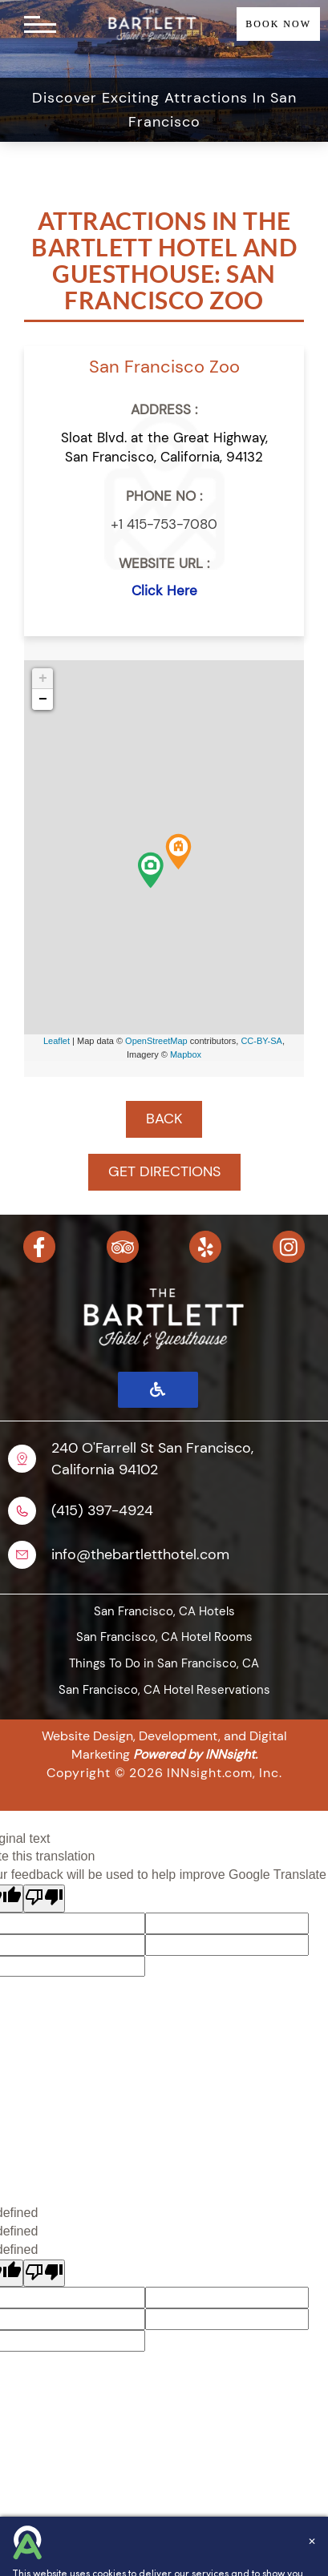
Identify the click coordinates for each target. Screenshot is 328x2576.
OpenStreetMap (156, 1041)
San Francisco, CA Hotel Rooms (164, 1637)
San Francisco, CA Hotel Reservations (164, 1690)
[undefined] (44, 2274)
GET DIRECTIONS (164, 1171)
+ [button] (42, 678)
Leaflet (56, 1041)
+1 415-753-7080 (164, 524)
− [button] (42, 699)
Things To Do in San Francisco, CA (164, 1663)
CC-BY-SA (261, 1041)
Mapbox (185, 1054)
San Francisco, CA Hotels (164, 1611)
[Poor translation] (44, 1899)
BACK (164, 1118)
